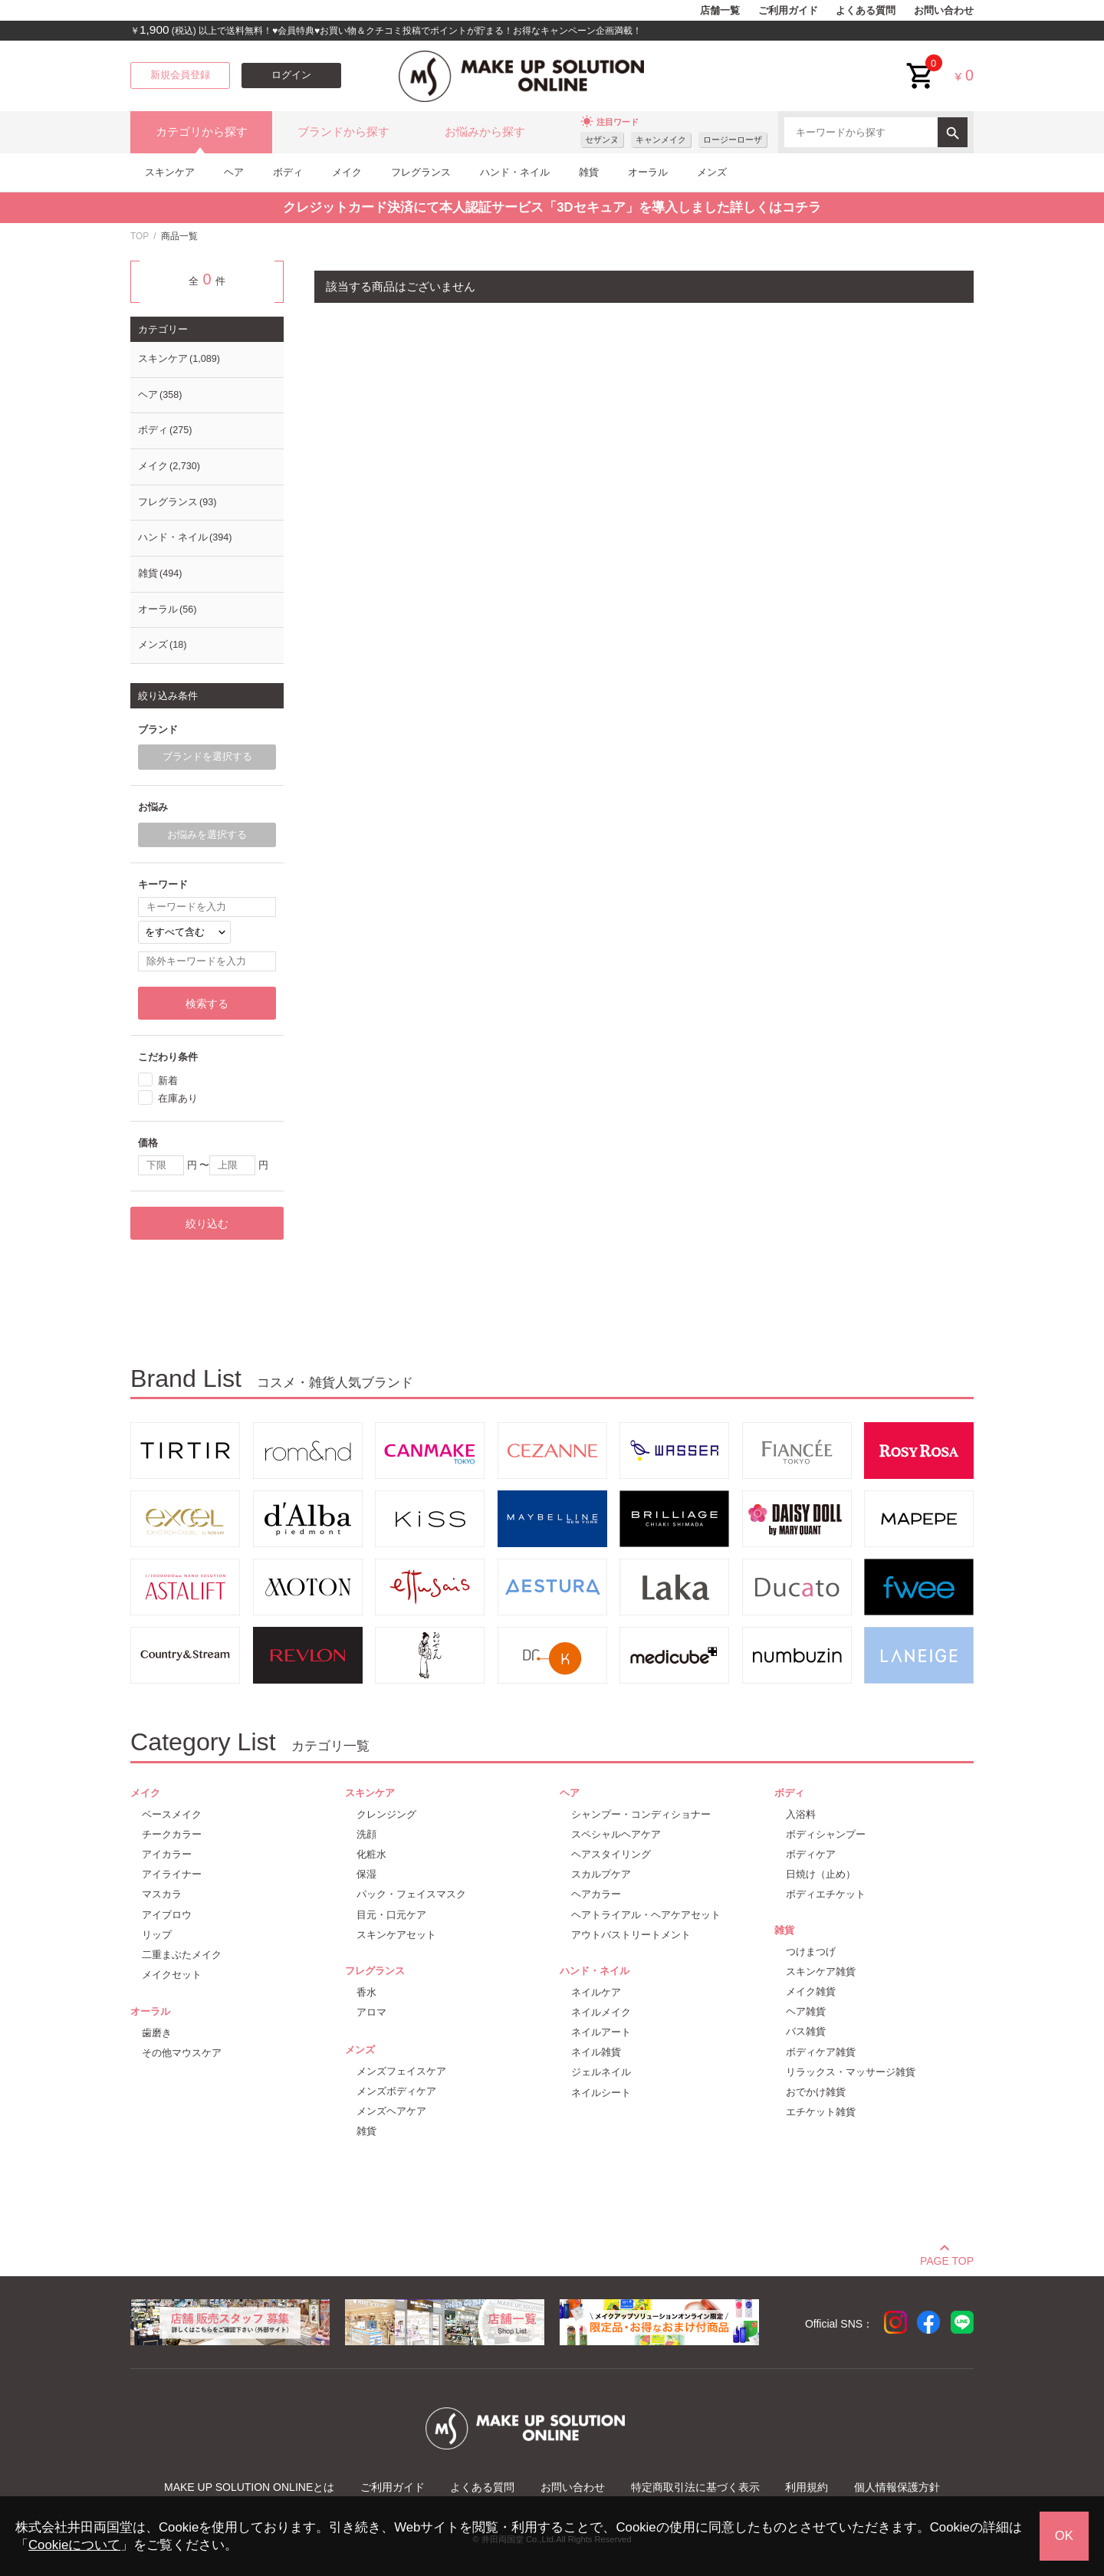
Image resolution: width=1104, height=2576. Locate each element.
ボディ (288, 172)
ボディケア (811, 1854)
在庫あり (178, 1098)
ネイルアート (601, 2032)
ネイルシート (601, 2092)
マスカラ (162, 1894)
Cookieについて (74, 2545)
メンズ (712, 172)
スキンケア (170, 172)
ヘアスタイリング (611, 1854)
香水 (366, 1992)
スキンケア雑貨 (821, 1971)
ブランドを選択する (207, 756)
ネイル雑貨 (596, 2052)
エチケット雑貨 (821, 2112)
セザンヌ (602, 139)
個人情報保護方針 (897, 2487)
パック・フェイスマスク (411, 1894)
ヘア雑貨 (806, 2011)
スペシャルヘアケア (616, 1834)
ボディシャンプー (826, 1834)
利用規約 (806, 2487)
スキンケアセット (396, 1934)
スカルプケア (601, 1874)
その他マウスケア (182, 2052)
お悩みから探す (485, 132)
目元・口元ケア (391, 1915)
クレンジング (386, 1814)
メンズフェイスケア (401, 2071)
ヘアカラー (596, 1894)
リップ (157, 1934)
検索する (207, 1003)
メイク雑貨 (811, 1991)
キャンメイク (661, 139)
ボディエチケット (826, 1894)
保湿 (366, 1874)
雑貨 (589, 172)
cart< (921, 64)
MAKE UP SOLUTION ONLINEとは (249, 2487)
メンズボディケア (396, 2091)
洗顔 (366, 1834)
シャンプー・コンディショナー (641, 1814)
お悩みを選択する (207, 835)
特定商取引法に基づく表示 (695, 2487)
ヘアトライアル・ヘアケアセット (646, 1915)
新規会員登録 (180, 75)
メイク (347, 172)
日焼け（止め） (821, 1874)
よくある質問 (865, 10)
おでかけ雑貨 (816, 2092)
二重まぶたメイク (182, 1954)
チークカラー (172, 1834)
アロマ (371, 2012)
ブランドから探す (343, 132)
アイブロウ (167, 1915)
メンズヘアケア (391, 2111)
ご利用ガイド (788, 10)
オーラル (648, 172)
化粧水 (371, 1854)
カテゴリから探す (202, 132)
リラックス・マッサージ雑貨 (850, 2072)
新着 (168, 1080)
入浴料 (801, 1814)
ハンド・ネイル (515, 172)
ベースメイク (172, 1814)
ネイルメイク (601, 2012)
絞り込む (207, 1223)
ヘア (234, 172)
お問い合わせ (944, 10)
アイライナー (172, 1874)
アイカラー (167, 1854)
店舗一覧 (720, 10)
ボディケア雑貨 (821, 2052)
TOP (139, 236)
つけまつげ (811, 1951)
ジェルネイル (601, 2072)
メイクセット (172, 1974)
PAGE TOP (947, 2258)
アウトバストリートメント (631, 1934)
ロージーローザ (732, 139)
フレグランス (421, 172)
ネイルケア (596, 1992)
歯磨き (157, 2033)
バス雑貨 (806, 2031)
